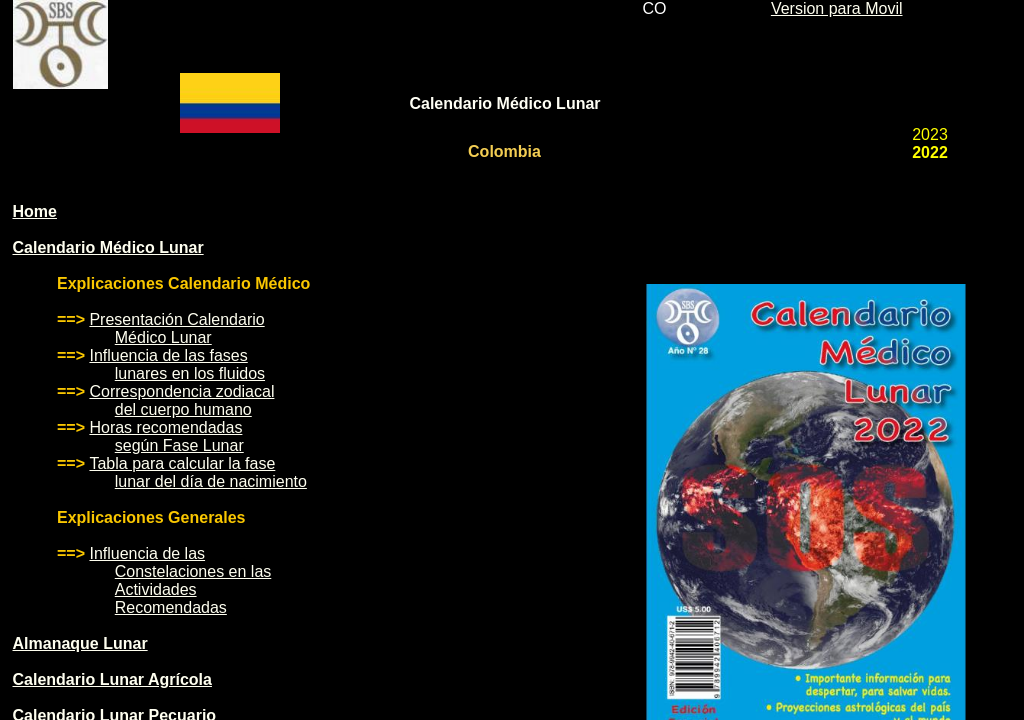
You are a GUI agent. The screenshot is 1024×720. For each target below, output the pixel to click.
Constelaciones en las (193, 571)
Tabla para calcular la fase (182, 463)
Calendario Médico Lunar (108, 247)
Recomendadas (171, 607)
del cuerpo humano (183, 409)
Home (35, 211)
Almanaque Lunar (80, 643)
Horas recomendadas (165, 427)
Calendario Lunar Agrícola (112, 679)
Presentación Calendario (176, 319)
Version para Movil (837, 8)
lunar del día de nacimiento (211, 481)
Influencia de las (147, 553)
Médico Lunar (163, 337)
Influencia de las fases (168, 355)
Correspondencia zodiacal (181, 391)
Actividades (156, 589)
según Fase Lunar (179, 445)
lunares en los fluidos (190, 373)
